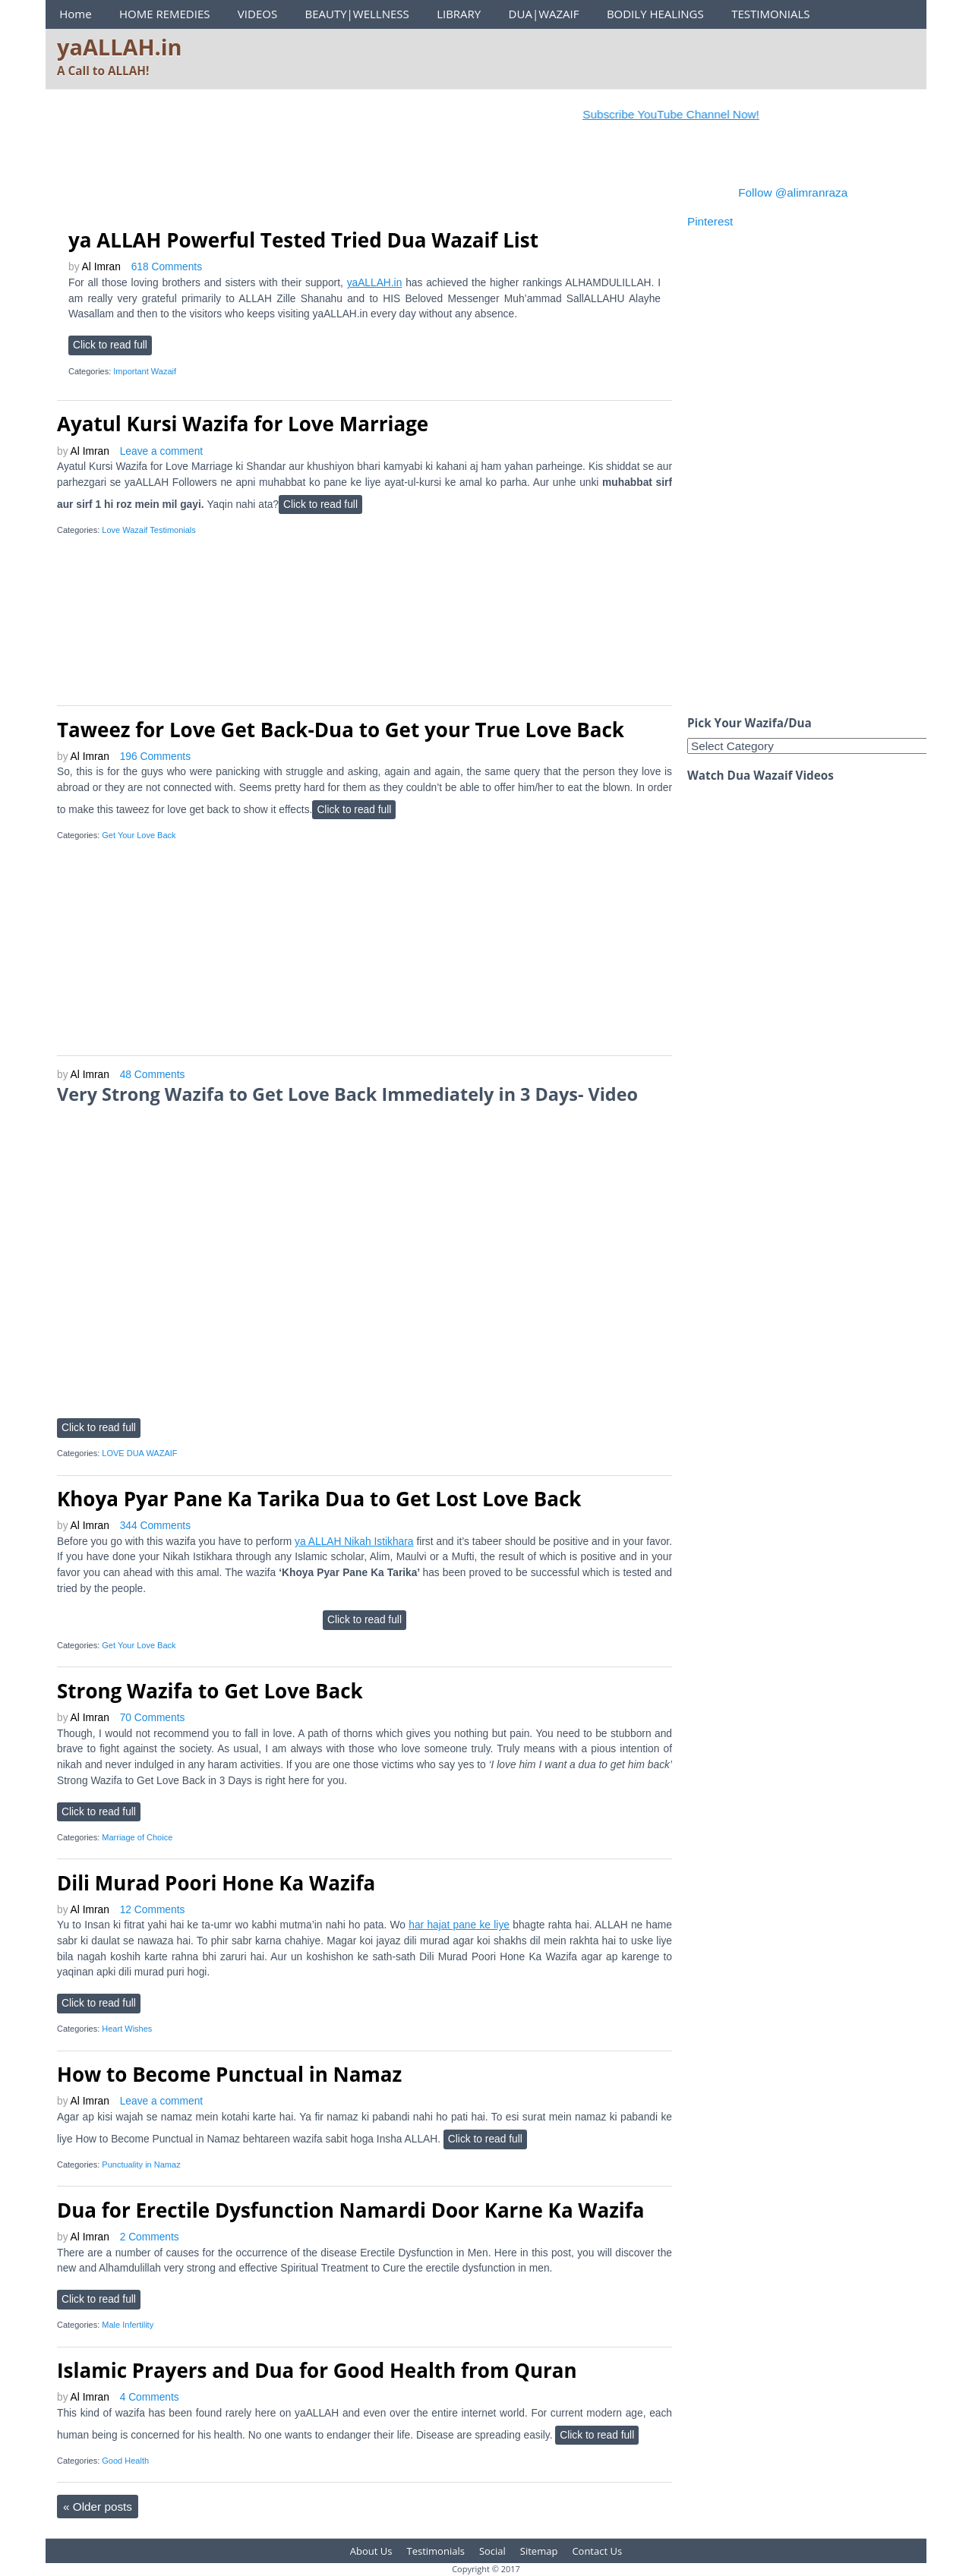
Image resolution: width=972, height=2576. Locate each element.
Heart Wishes (127, 2028)
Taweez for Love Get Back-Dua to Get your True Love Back (340, 729)
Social (492, 2551)
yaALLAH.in (119, 46)
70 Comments (152, 1717)
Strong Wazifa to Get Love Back (210, 1690)
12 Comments (152, 1909)
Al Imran (101, 267)
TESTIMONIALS (770, 13)
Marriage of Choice (137, 1837)
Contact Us (597, 2551)
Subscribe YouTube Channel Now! (683, 114)
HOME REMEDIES (164, 13)
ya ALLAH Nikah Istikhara (354, 1541)
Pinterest (710, 221)
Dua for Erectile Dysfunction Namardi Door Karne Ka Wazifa (351, 2210)
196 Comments (155, 756)
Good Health (125, 2460)
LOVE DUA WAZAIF (139, 1453)
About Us (371, 2551)
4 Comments (149, 2397)
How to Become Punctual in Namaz (229, 2074)
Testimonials (436, 2551)
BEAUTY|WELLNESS (357, 13)
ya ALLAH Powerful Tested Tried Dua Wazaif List (303, 240)
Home (75, 13)
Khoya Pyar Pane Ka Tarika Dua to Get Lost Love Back (319, 1498)
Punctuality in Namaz (141, 2164)
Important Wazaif (144, 371)
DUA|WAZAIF (544, 13)
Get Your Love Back (138, 835)
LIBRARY (459, 13)
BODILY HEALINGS (655, 13)
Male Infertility (127, 2324)
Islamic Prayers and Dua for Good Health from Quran (317, 2370)
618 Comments (166, 267)
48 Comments (152, 1074)
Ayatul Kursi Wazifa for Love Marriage (242, 423)
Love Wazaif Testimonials (149, 529)
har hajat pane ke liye (459, 1925)
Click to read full (110, 345)
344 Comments (155, 1525)
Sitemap (539, 2551)
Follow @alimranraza (792, 192)
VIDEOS (257, 13)
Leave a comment (161, 451)
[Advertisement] (333, 177)
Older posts (97, 2506)
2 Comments (149, 2237)
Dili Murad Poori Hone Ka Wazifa (216, 1883)
